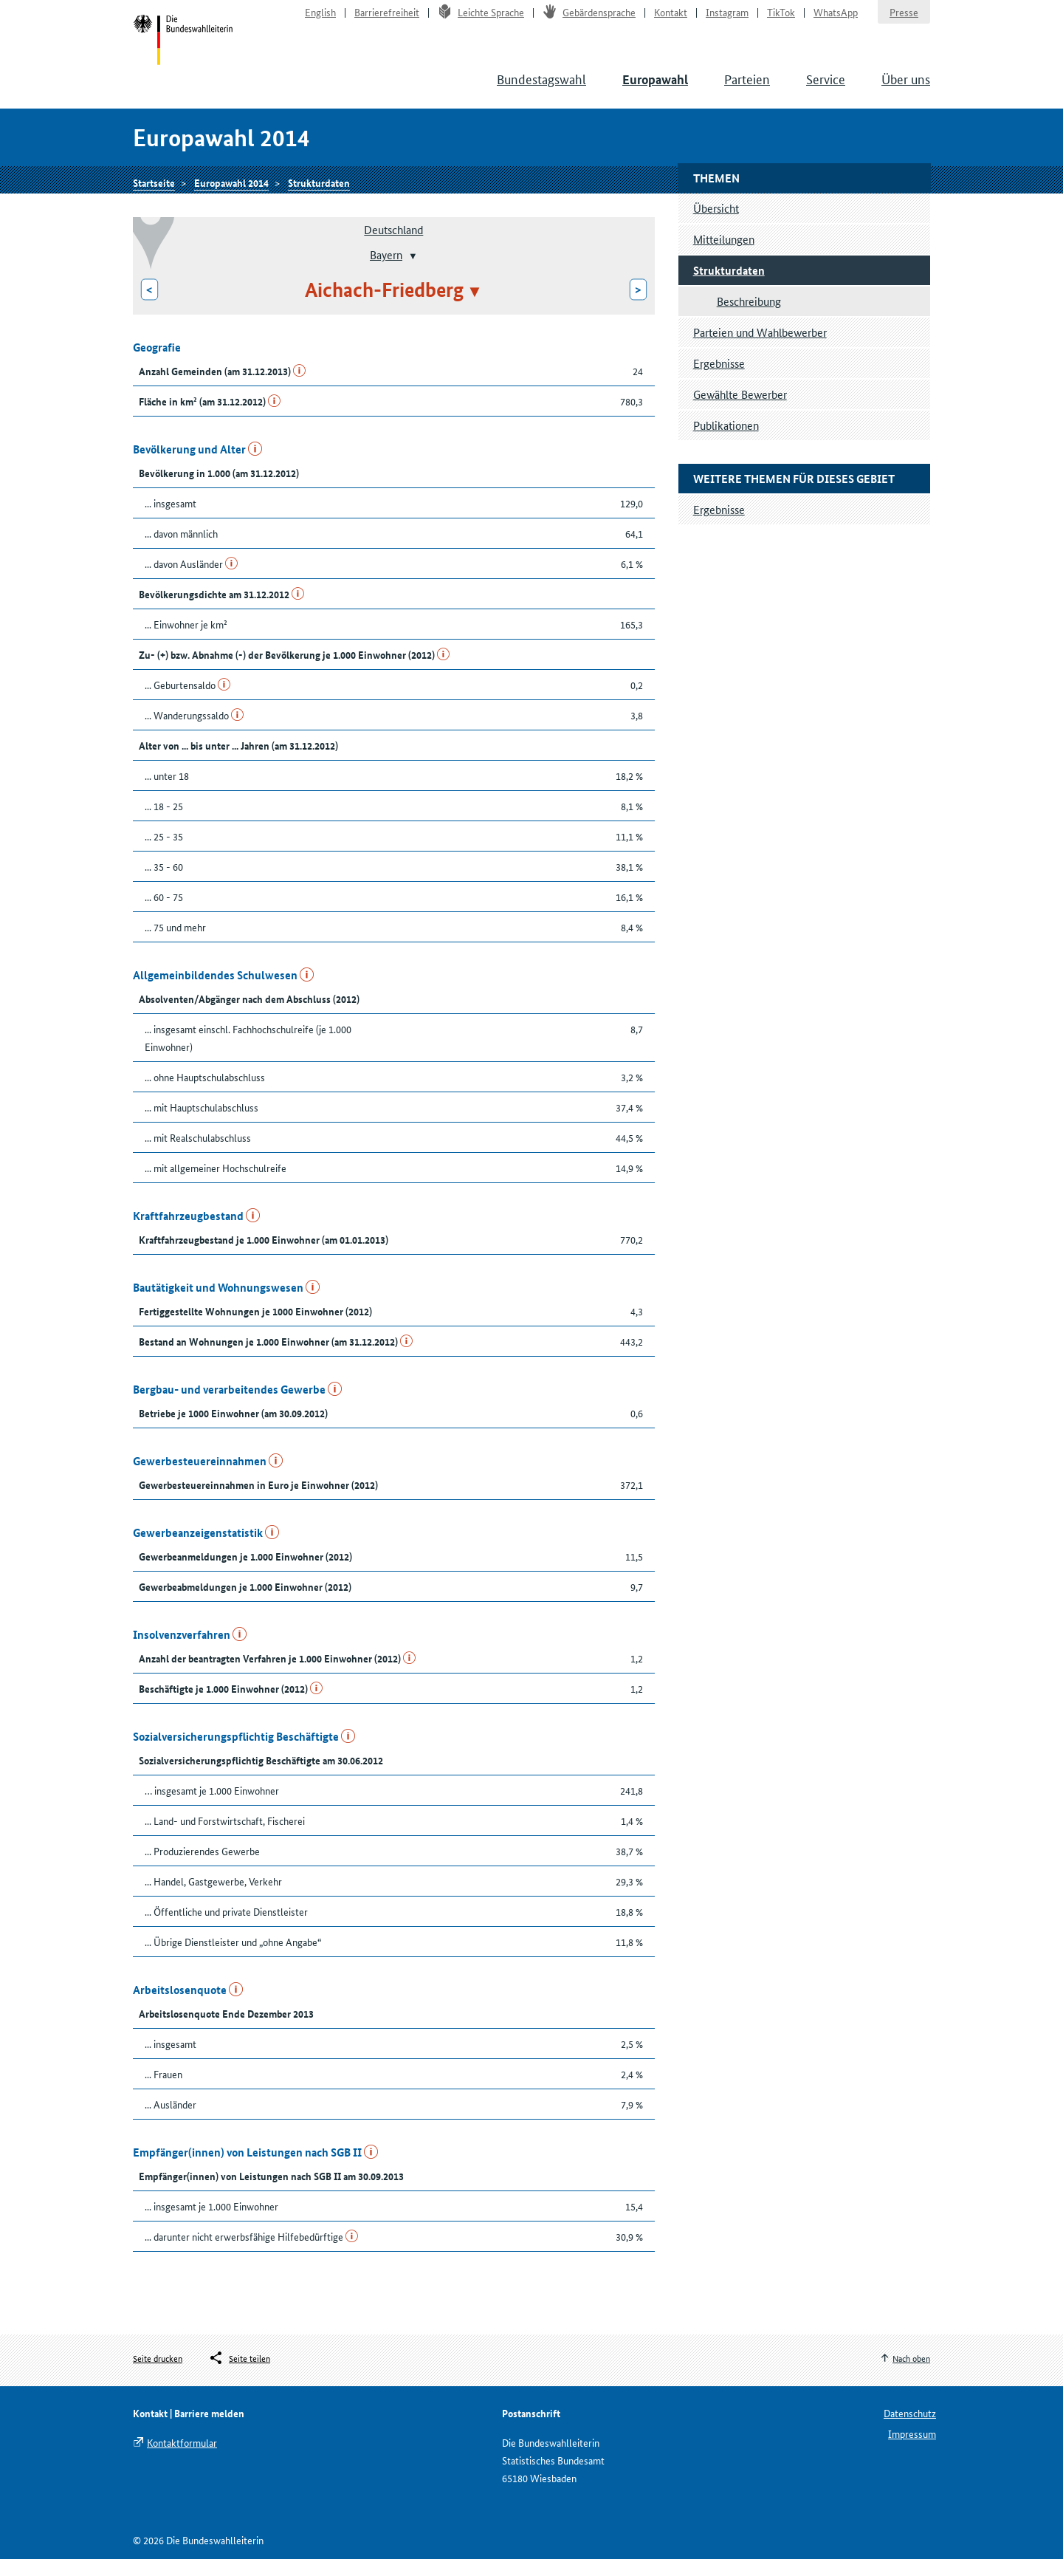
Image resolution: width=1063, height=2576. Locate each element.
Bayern (386, 271)
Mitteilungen (723, 256)
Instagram (727, 19)
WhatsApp (835, 19)
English (320, 19)
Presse (904, 19)
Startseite (185, 50)
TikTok (781, 19)
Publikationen (726, 442)
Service (825, 88)
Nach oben (911, 2375)
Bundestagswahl (541, 88)
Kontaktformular (182, 2459)
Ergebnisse (719, 380)
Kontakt (670, 19)
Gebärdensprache (589, 19)
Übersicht (716, 225)
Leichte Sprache (481, 19)
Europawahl (655, 89)
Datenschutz (910, 2429)
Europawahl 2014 (231, 197)
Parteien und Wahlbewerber (760, 349)
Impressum (912, 2450)
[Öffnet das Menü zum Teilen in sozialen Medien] (239, 2376)
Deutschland (393, 246)
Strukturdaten (319, 197)
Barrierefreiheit (386, 19)
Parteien (747, 88)
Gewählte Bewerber (740, 411)
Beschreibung (749, 318)
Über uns (905, 88)
